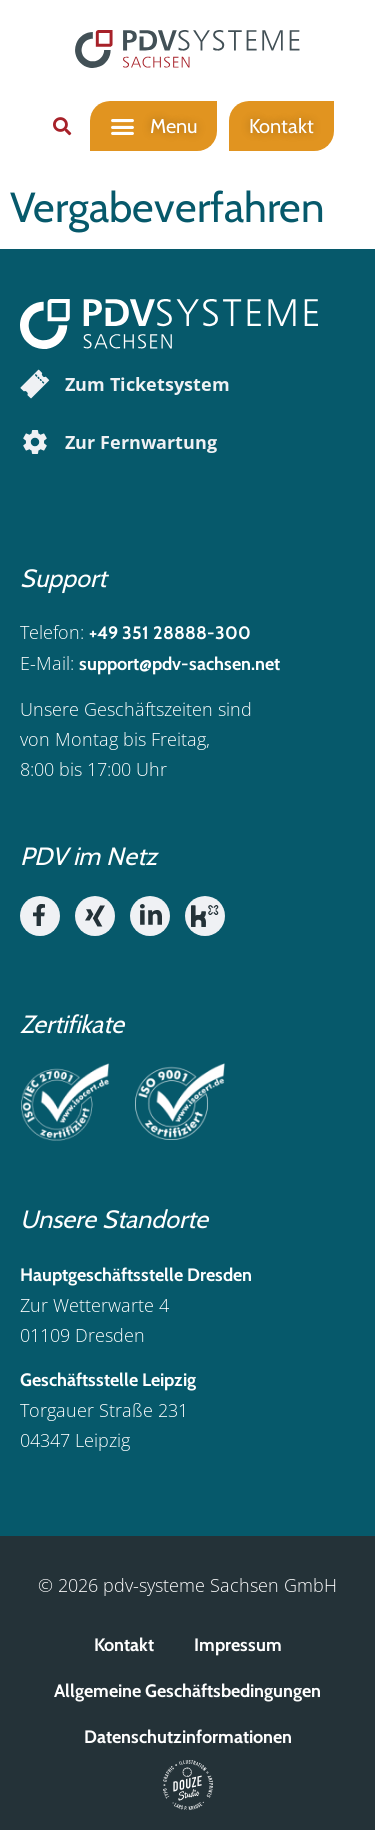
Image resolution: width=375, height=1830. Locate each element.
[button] (61, 125)
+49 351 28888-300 (170, 633)
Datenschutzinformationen (188, 1737)
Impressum (238, 1645)
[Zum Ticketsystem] (35, 384)
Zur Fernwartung (141, 442)
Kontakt (124, 1645)
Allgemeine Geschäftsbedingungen (187, 1691)
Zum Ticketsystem (147, 384)
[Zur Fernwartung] (35, 442)
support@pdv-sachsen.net (179, 664)
